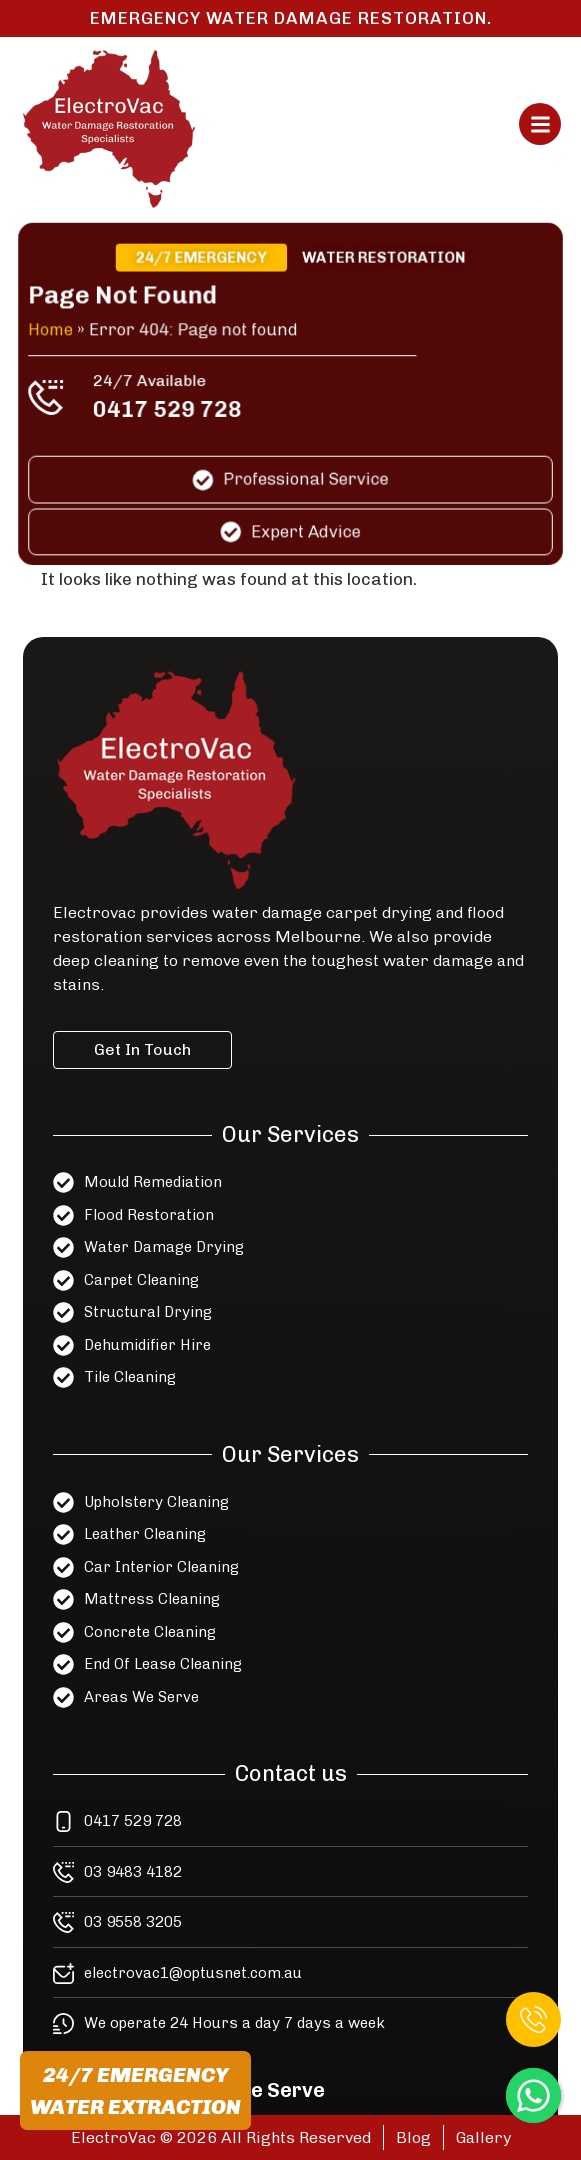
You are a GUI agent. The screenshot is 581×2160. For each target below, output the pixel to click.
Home (58, 331)
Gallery (483, 2137)
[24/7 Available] (54, 398)
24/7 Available (154, 382)
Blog (413, 2137)
